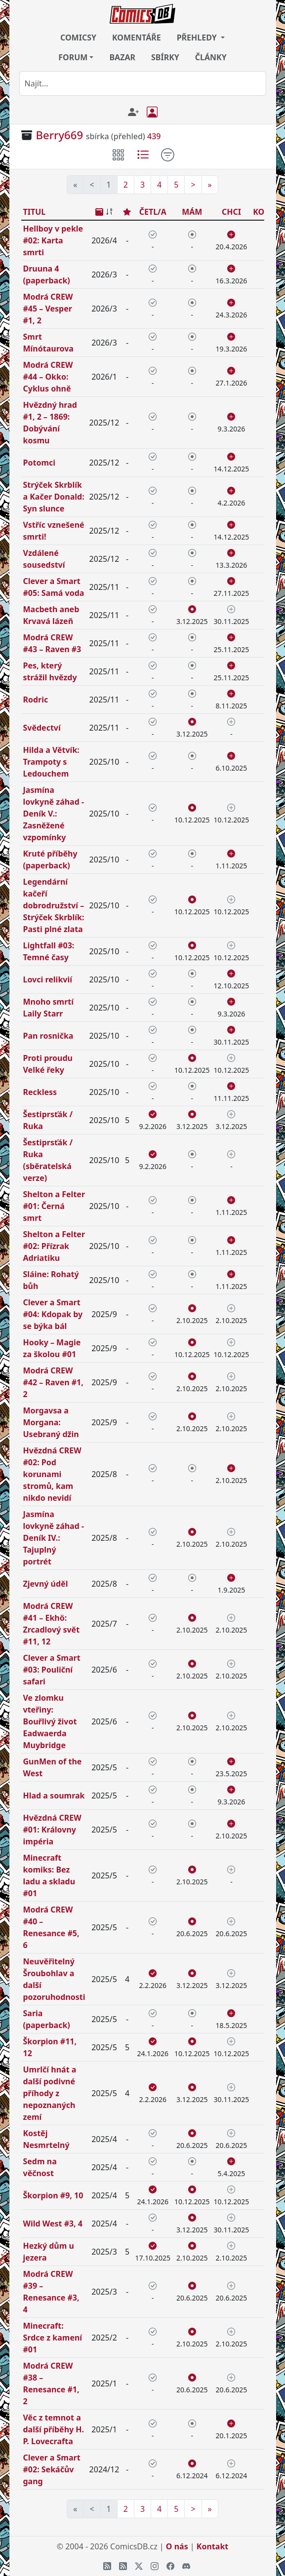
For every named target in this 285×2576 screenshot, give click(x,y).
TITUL (34, 211)
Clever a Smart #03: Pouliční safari (52, 1669)
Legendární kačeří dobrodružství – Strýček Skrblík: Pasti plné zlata (53, 905)
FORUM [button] (72, 57)
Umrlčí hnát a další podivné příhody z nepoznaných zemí (50, 2093)
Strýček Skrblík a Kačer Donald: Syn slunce (53, 496)
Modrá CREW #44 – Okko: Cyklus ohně (48, 376)
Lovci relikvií (48, 979)
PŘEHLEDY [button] (198, 37)
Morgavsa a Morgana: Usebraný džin (51, 1422)
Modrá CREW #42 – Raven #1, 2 (53, 1382)
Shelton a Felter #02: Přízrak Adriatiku (54, 1246)
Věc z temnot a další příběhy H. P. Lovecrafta (53, 2429)
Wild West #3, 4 (53, 2223)
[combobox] (142, 83)
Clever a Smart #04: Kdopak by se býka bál (53, 1314)
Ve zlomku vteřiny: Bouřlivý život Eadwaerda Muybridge (50, 1721)
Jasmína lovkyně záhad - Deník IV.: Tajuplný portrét (53, 1538)
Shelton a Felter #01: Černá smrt (54, 1206)
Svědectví (42, 727)
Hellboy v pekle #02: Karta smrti (53, 240)
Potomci (39, 462)
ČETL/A (152, 211)
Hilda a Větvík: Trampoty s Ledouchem (51, 761)
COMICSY (78, 37)
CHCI (231, 211)
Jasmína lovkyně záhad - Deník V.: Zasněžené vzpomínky (53, 813)
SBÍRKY (165, 57)
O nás (177, 2546)
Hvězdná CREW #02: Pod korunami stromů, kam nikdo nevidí (52, 1474)
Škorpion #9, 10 (53, 2195)
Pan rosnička (48, 1035)
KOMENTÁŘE (136, 37)
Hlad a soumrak (54, 1795)
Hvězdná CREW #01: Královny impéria (52, 1829)
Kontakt (212, 2546)
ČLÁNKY (211, 57)
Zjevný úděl (45, 1583)
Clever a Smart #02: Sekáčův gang (52, 2469)
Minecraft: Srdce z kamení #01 (52, 2337)
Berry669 (59, 134)
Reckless (40, 1092)
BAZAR (122, 57)
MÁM (192, 211)
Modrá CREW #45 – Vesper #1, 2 (48, 308)
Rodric (35, 699)
